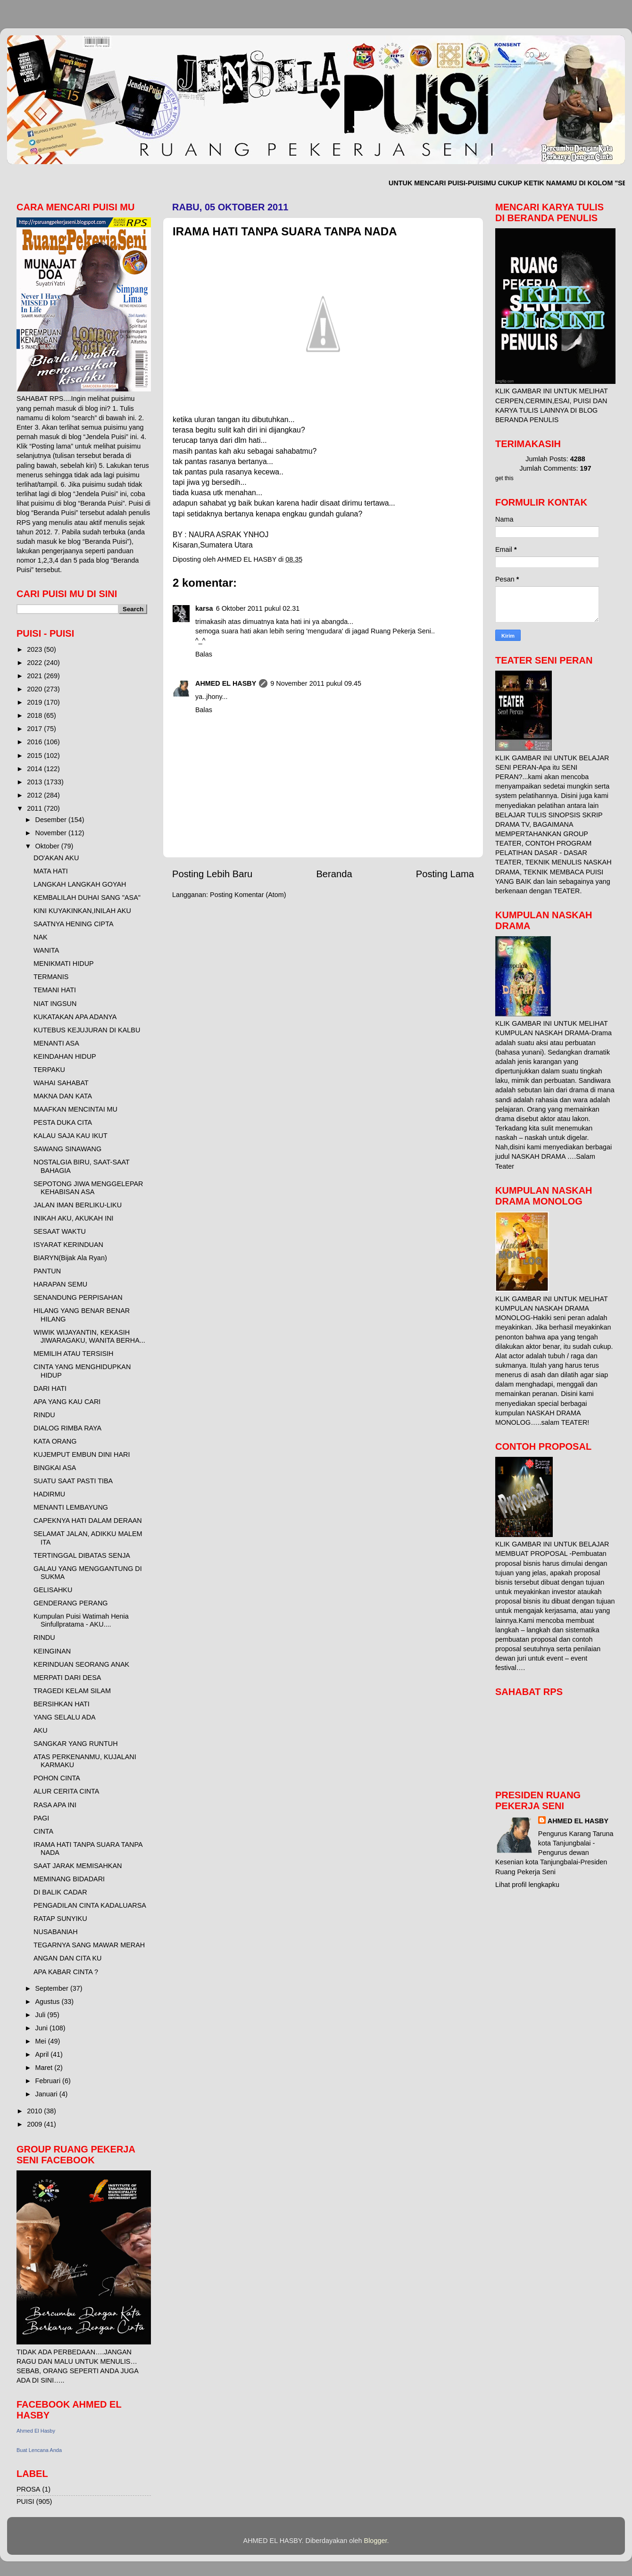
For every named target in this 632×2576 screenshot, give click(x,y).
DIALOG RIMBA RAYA (67, 1428)
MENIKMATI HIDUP (63, 963)
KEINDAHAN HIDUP (64, 1056)
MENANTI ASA (56, 1043)
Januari (47, 2094)
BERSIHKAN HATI (61, 1704)
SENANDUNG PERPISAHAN (78, 1297)
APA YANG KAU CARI (66, 1401)
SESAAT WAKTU (59, 1231)
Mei (41, 2041)
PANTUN (47, 1271)
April (43, 2054)
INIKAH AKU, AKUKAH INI (73, 1218)
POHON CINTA (56, 1778)
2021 (35, 676)
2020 (35, 689)
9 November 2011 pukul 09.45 (315, 683)
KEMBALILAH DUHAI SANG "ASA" (87, 897)
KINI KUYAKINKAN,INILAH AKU (82, 910)
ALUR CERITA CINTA (66, 1791)
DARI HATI (50, 1388)
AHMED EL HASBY (225, 683)
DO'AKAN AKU (56, 858)
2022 (35, 662)
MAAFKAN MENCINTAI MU (75, 1109)
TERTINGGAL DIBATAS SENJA (81, 1555)
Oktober (48, 846)
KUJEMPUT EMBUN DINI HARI (81, 1454)
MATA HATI (50, 871)
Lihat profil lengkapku (527, 1884)
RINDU (44, 1415)
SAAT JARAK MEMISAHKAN (77, 1866)
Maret (45, 2067)
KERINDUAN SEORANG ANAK (81, 1664)
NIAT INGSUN (54, 1003)
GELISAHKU (52, 1590)
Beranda (334, 874)
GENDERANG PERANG (70, 1603)
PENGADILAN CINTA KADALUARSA (89, 1905)
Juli (41, 2015)
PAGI (41, 1818)
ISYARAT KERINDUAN (68, 1244)
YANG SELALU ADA (64, 1717)
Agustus (48, 2001)
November (51, 833)
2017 (35, 728)
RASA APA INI (54, 1805)
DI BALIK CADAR (60, 1892)
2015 (35, 755)
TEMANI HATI (54, 990)
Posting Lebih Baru (212, 874)
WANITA (46, 950)
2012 (35, 795)
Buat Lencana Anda (39, 2450)
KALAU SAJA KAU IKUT (70, 1135)
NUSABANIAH (55, 1932)
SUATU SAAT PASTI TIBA (73, 1481)
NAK (40, 937)
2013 (35, 782)
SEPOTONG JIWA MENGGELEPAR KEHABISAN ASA (88, 1188)
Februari (49, 2081)
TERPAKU (49, 1069)
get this (504, 478)
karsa (204, 608)
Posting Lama (445, 874)
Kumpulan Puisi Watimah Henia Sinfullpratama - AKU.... (81, 1620)
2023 (35, 649)
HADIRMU (49, 1494)
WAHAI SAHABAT (61, 1083)
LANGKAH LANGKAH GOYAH (79, 884)
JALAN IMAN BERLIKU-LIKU (77, 1205)
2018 (35, 715)
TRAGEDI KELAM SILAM (72, 1691)
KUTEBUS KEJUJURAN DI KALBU (86, 1030)
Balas (203, 654)
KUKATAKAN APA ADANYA (74, 1017)
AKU (40, 1730)
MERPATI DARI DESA (67, 1677)
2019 (35, 702)
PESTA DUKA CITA (62, 1122)
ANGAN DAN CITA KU (67, 1958)
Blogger (375, 2540)
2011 (35, 808)
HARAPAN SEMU (60, 1284)
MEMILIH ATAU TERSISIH (73, 1353)
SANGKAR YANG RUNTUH (75, 1743)
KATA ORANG (54, 1441)
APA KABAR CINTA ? (65, 1972)
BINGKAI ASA (54, 1467)
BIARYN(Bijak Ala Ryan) (70, 1258)
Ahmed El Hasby (36, 2431)
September (52, 1988)
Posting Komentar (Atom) (248, 894)
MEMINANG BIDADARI (69, 1879)
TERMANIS (50, 977)
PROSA (28, 2489)
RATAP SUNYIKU (60, 1918)
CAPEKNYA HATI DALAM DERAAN (87, 1520)
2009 (35, 2124)
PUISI (25, 2501)
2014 (35, 769)
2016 (35, 742)
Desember (51, 819)
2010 (35, 2111)
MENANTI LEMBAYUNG (70, 1507)
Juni (42, 2028)
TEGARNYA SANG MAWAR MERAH (89, 1945)
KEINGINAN (52, 1651)
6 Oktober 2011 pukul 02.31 (258, 608)
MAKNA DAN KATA (62, 1096)
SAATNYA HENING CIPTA (73, 924)
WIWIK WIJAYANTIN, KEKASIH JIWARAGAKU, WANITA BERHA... (89, 1336)
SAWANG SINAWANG (67, 1149)
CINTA (43, 1831)
